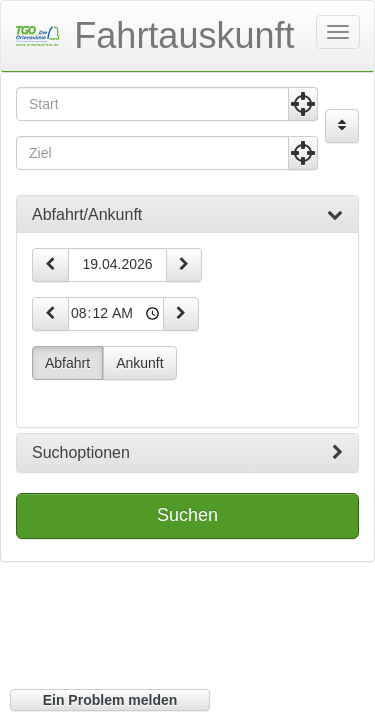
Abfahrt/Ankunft (187, 215)
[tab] (187, 215)
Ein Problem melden (110, 700)
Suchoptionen (187, 453)
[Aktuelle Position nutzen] (303, 104)
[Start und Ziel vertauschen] (342, 126)
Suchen (187, 515)
